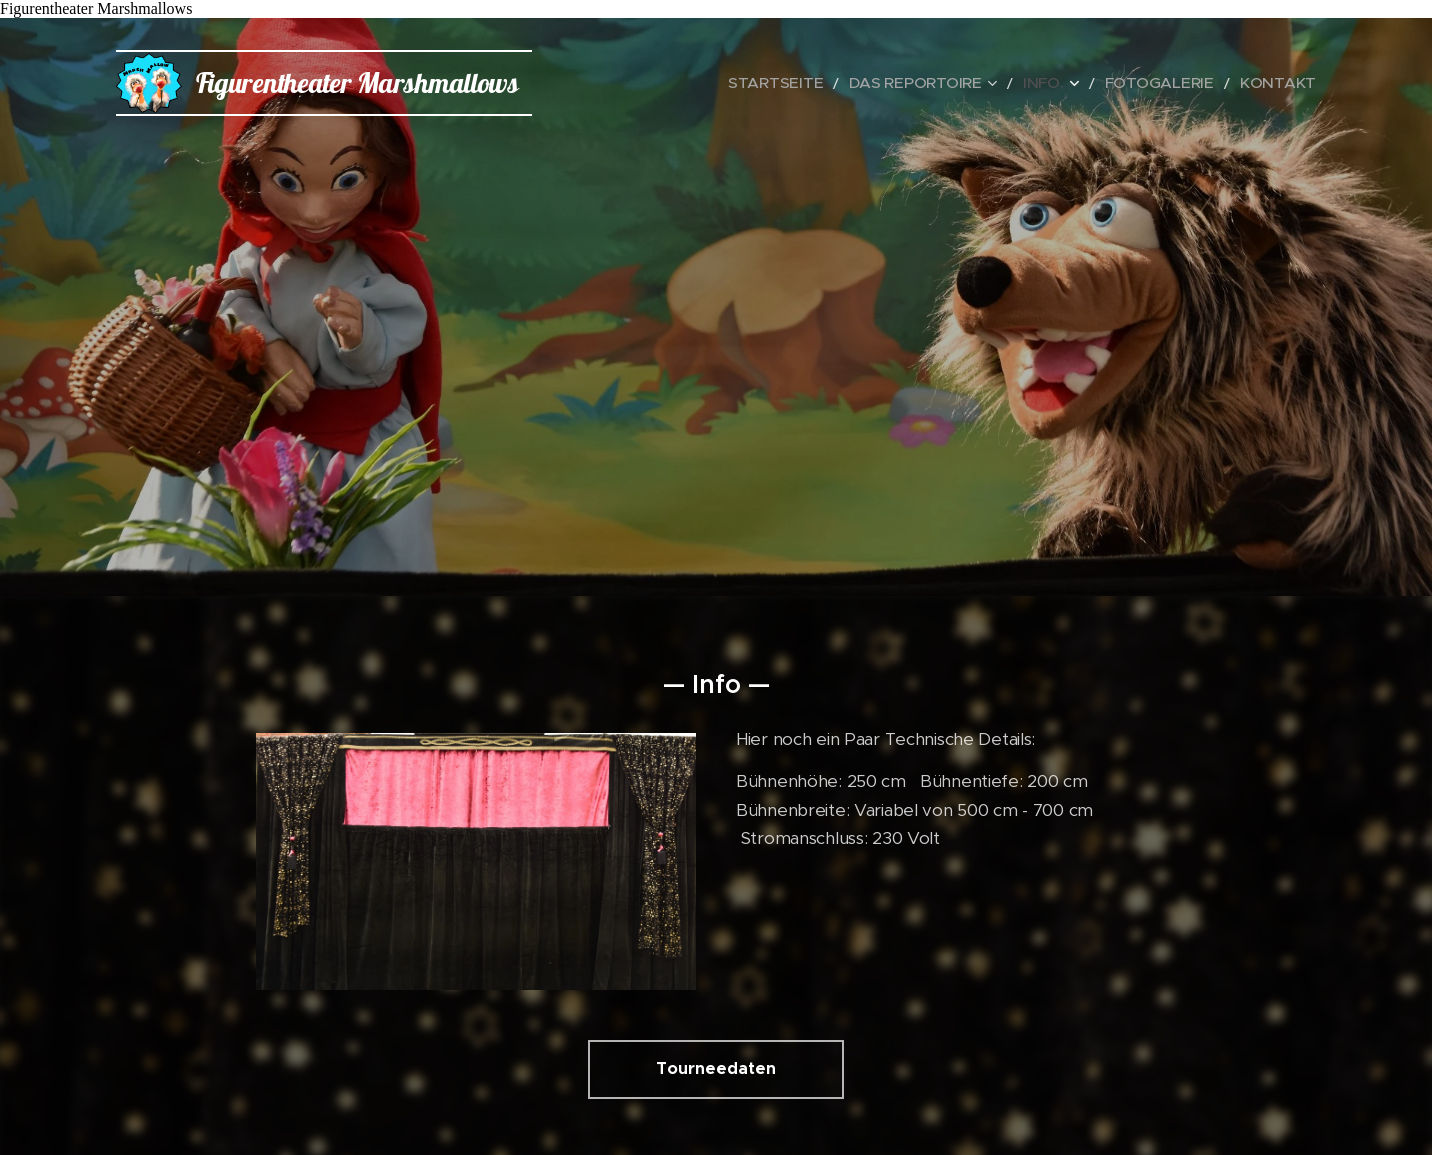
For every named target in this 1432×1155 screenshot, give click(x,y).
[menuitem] (839, 83)
